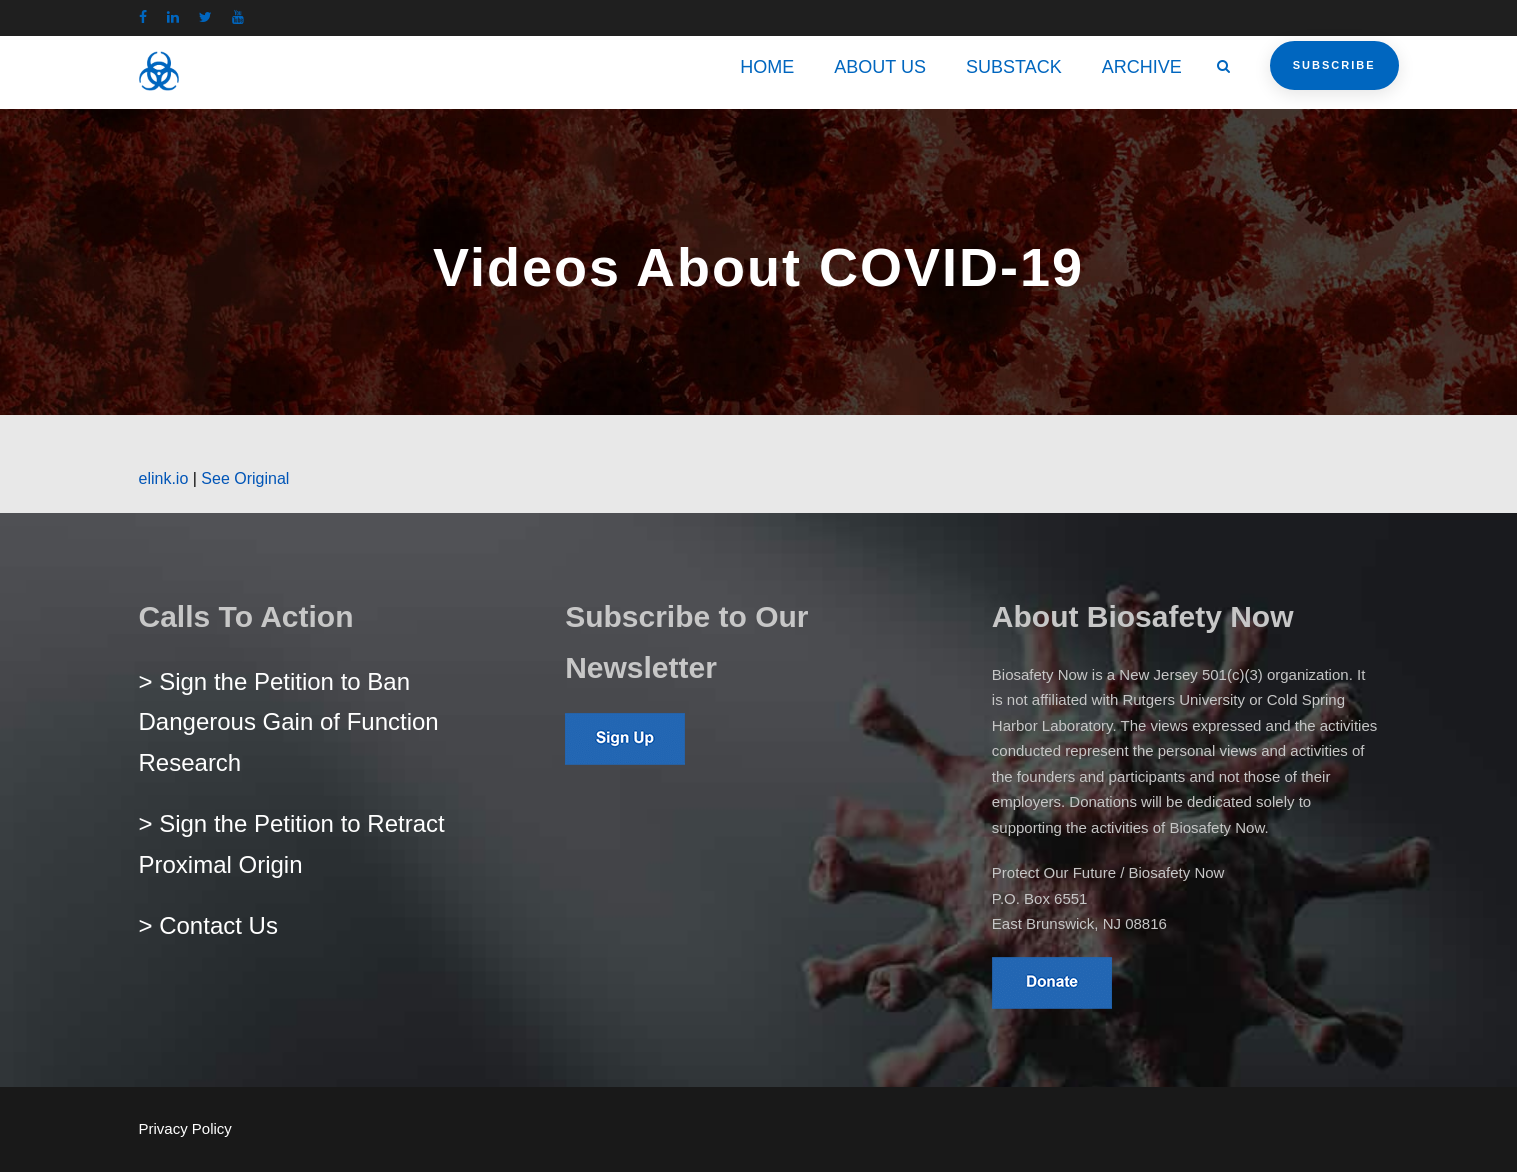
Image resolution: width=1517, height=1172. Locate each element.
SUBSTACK (1014, 67)
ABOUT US (880, 67)
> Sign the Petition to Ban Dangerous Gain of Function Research (289, 722)
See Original (245, 478)
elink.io (164, 478)
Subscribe (1334, 65)
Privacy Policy (185, 1128)
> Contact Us (208, 925)
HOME (767, 67)
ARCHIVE (1142, 67)
